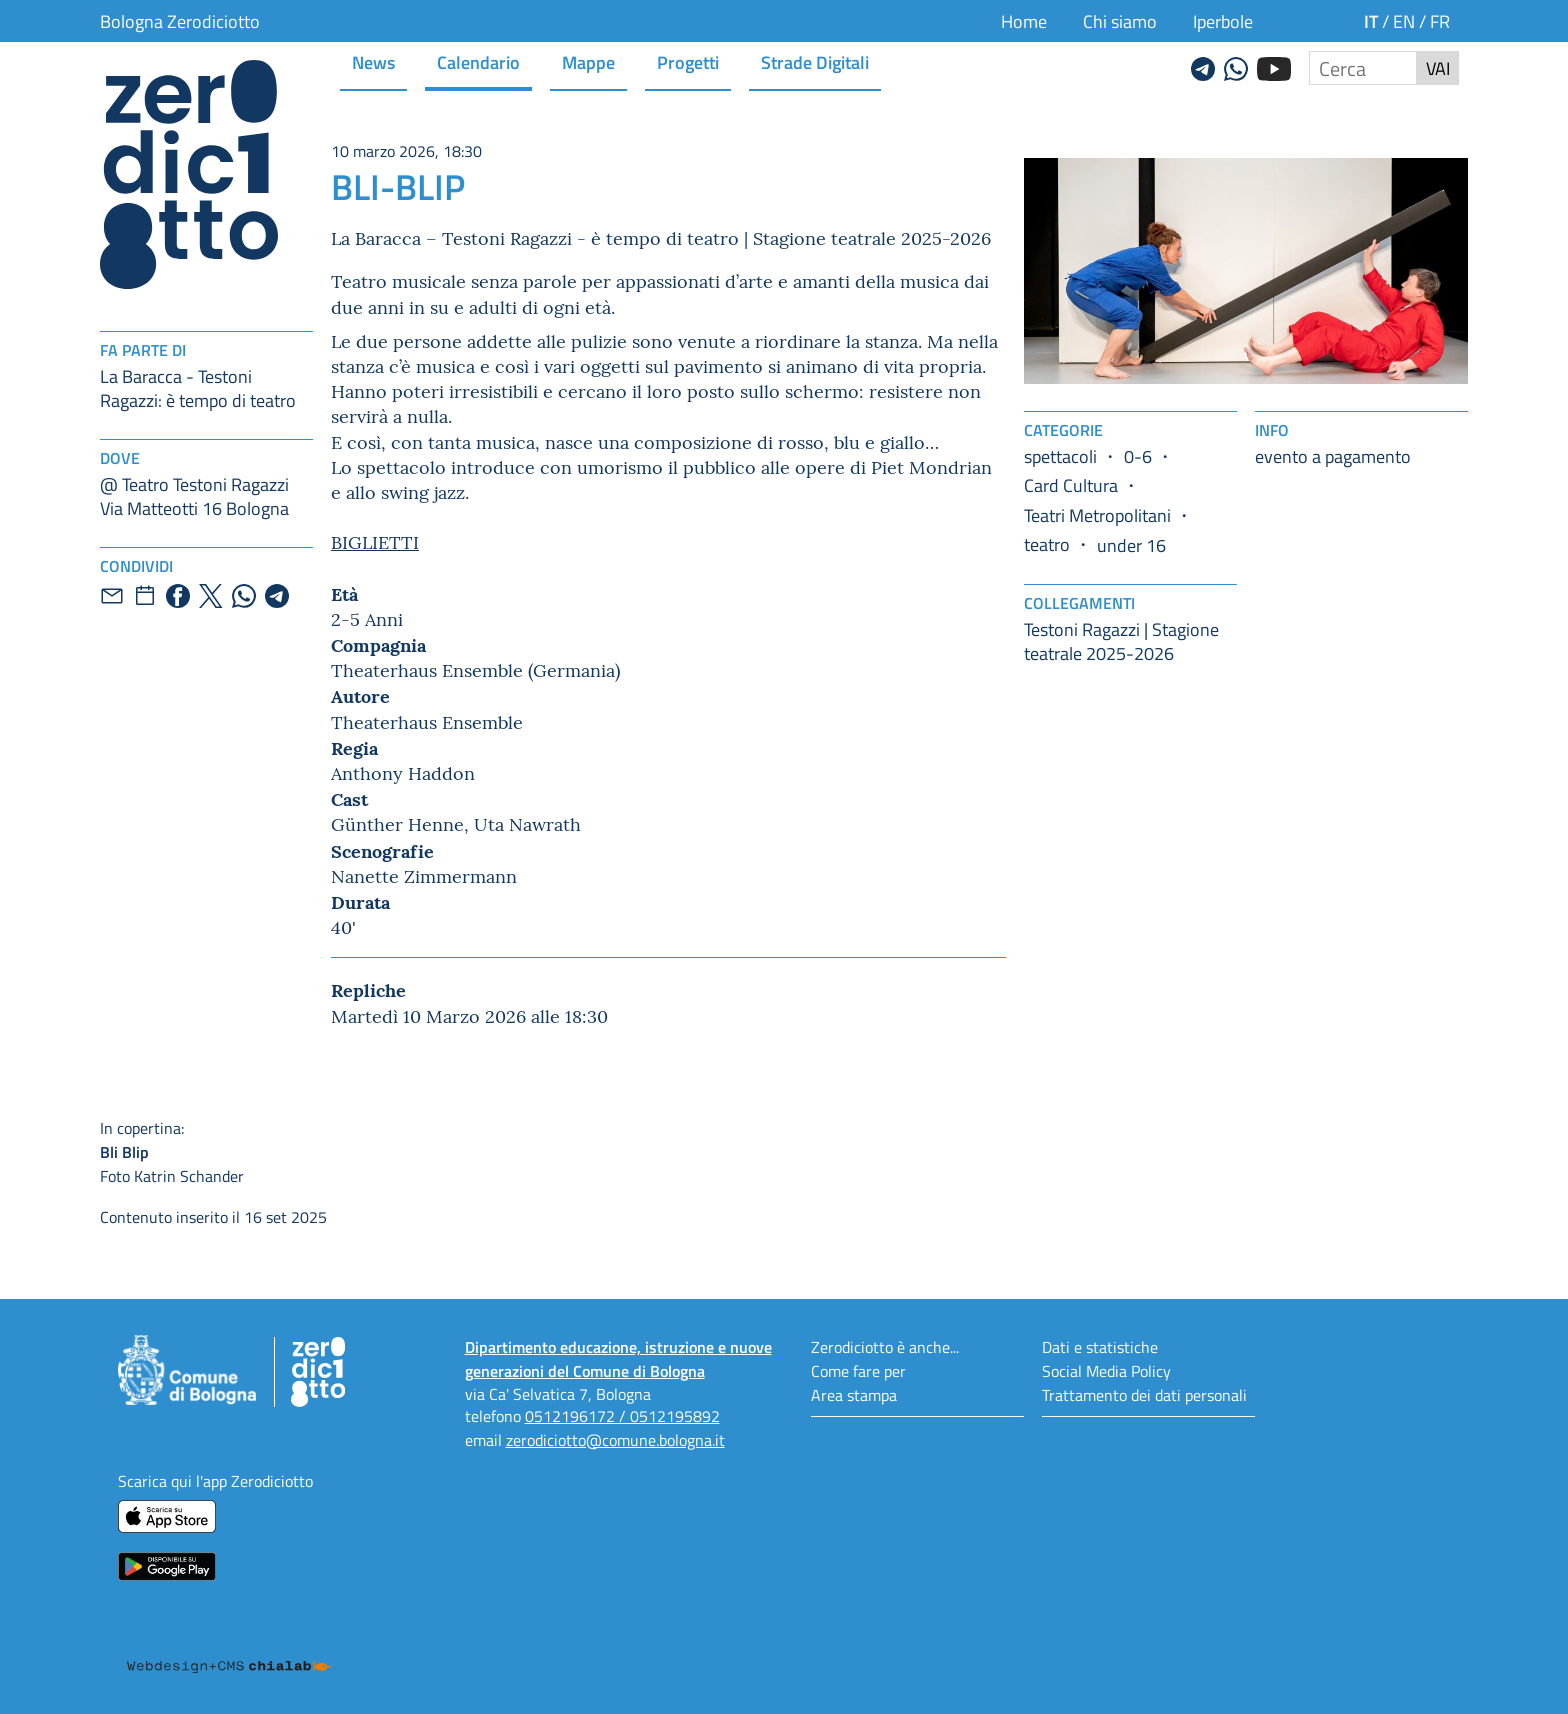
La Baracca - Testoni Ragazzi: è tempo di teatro (198, 388)
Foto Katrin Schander (322, 1151)
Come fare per (858, 1370)
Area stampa (854, 1394)
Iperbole (1223, 21)
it (1371, 20)
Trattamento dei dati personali (1144, 1394)
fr (1440, 21)
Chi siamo (1120, 21)
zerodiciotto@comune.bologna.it (615, 1439)
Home (1024, 21)
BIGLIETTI (375, 541)
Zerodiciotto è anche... (885, 1346)
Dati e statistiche (1100, 1346)
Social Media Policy (1106, 1370)
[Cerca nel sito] (1363, 68)
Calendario (478, 61)
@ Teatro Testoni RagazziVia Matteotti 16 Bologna (194, 496)
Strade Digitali (815, 61)
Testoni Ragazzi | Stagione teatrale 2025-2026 (1121, 641)
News (373, 61)
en (1404, 21)
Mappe (588, 61)
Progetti (688, 61)
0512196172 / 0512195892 (622, 1415)
